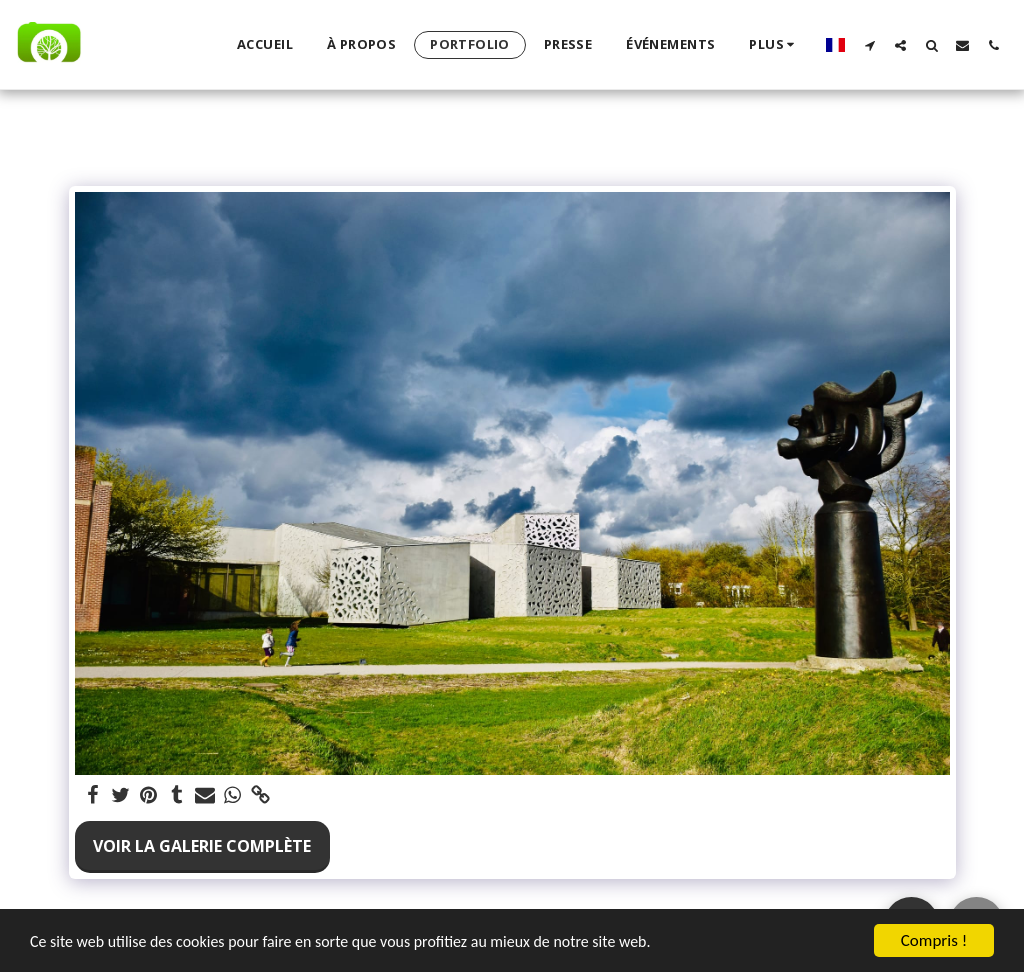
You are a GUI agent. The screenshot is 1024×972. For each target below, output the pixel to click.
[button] (869, 45)
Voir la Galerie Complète (202, 846)
